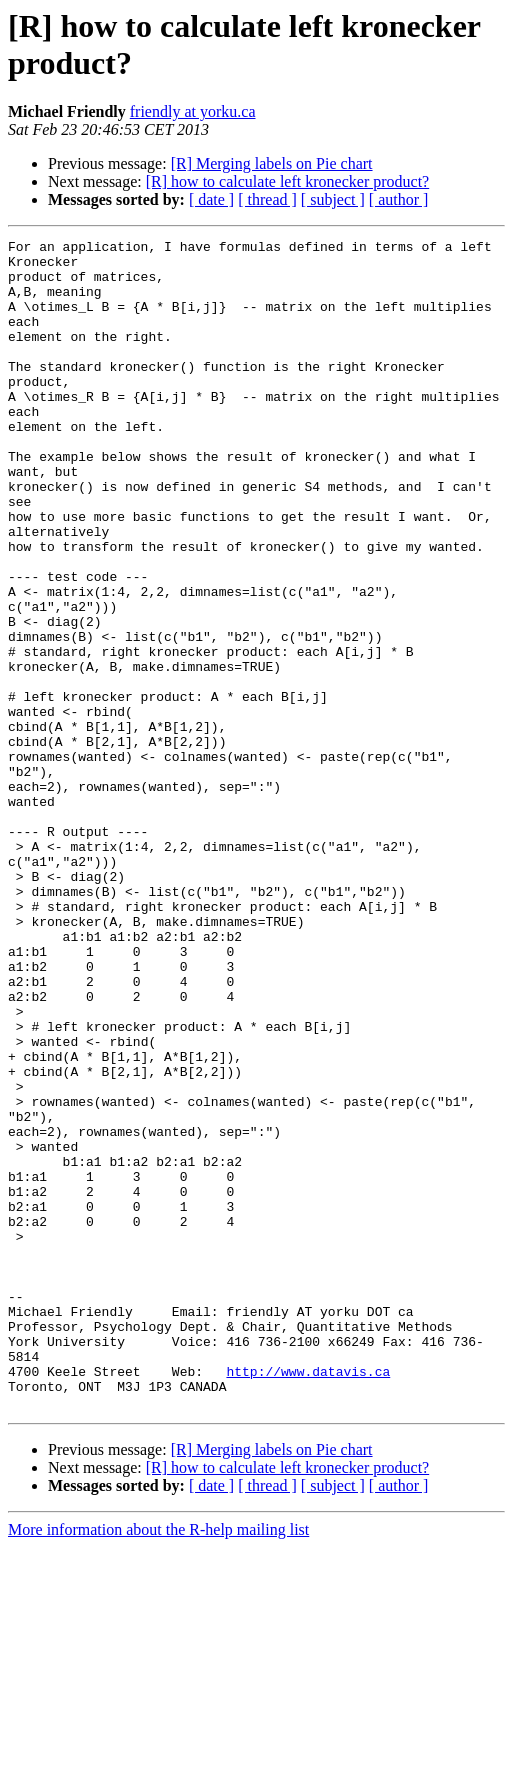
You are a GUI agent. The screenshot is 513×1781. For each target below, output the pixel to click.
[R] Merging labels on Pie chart (272, 163)
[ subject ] (333, 199)
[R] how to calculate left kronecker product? (287, 181)
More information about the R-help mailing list (158, 1763)
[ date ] (211, 199)
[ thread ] (267, 199)
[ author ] (399, 199)
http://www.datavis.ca (308, 1599)
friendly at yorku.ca (193, 111)
